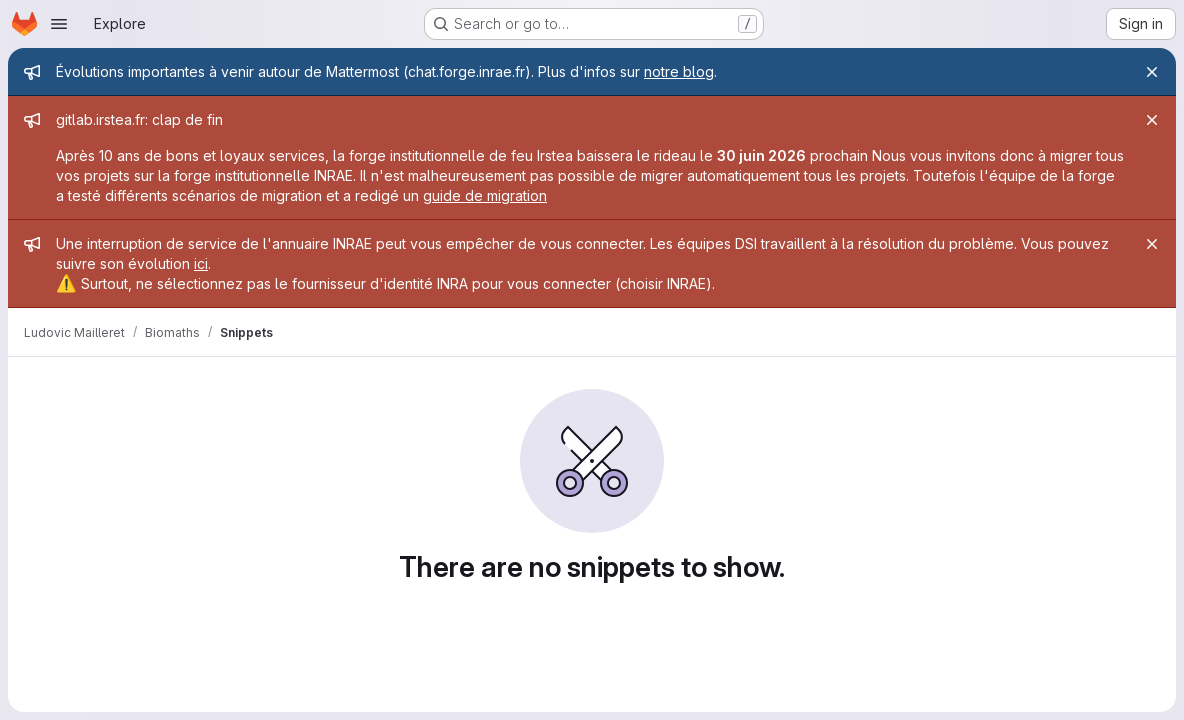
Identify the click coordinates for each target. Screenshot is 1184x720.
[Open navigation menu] (59, 24)
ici (201, 263)
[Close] (1152, 72)
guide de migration (485, 195)
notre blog (679, 71)
